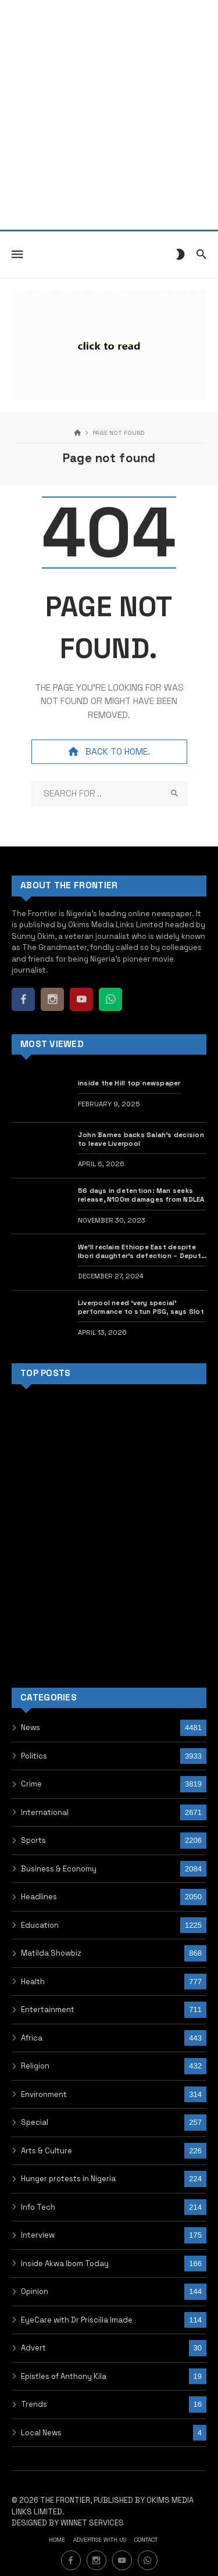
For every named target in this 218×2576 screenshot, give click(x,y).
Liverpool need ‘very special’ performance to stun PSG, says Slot (141, 1307)
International (45, 1812)
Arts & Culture (46, 2151)
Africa (31, 2038)
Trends (34, 2404)
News (30, 1727)
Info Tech (38, 2207)
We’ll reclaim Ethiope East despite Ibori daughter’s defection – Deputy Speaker (141, 1251)
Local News (41, 2433)
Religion (35, 2066)
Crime (31, 1784)
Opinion (34, 2291)
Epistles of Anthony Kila (63, 2376)
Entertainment (47, 2009)
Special (34, 2122)
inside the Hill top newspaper (129, 1083)
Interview (38, 2235)
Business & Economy (59, 1869)
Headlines (39, 1897)
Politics (34, 1756)
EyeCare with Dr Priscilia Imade (77, 2320)
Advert (33, 2348)
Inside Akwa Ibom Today (65, 2263)
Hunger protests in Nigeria (68, 2179)
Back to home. (109, 751)
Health (33, 1982)
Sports (33, 1840)
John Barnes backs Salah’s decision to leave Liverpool (141, 1139)
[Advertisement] (109, 115)
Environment (44, 2094)
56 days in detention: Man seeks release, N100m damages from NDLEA (141, 1195)
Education (40, 1925)
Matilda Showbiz (51, 1953)
